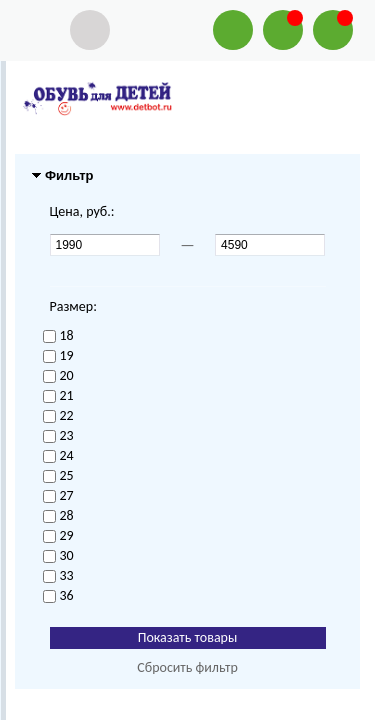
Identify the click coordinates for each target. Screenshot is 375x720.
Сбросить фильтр (187, 667)
